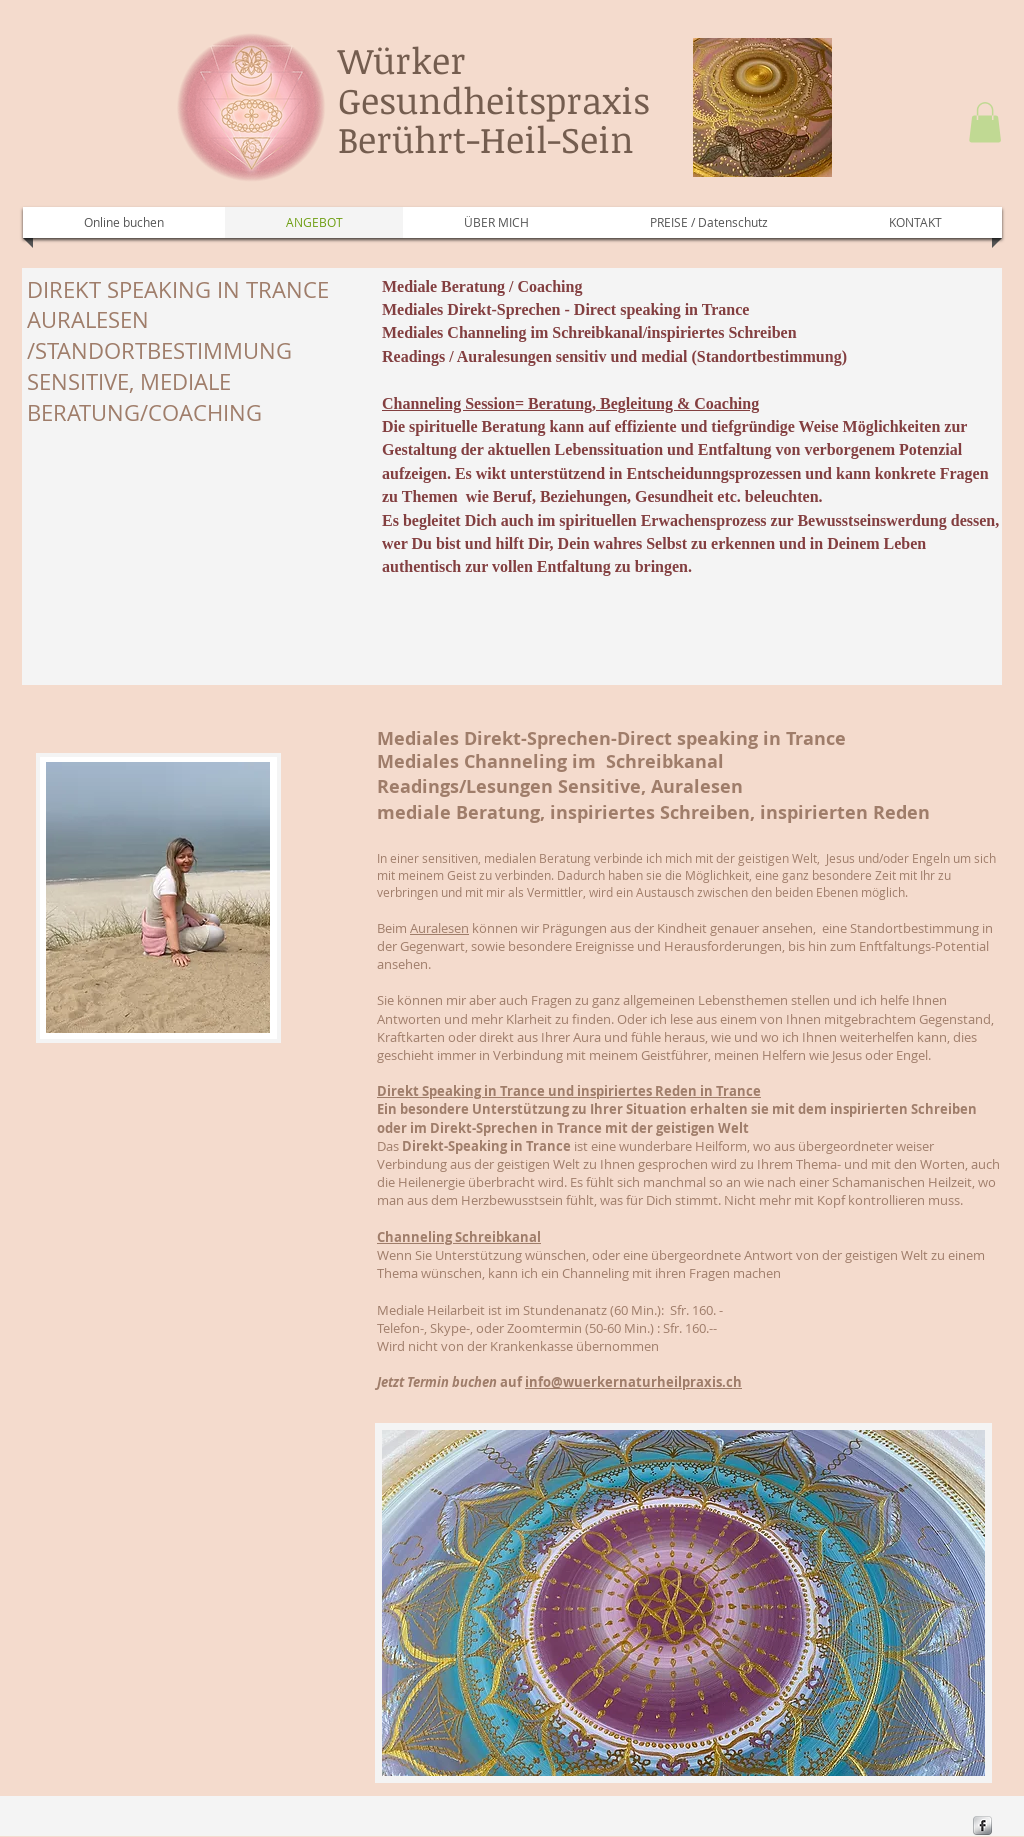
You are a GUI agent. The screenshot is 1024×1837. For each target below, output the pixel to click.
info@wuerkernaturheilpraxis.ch (633, 1382)
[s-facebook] (982, 1825)
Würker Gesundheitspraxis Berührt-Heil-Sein (494, 99)
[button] (985, 122)
